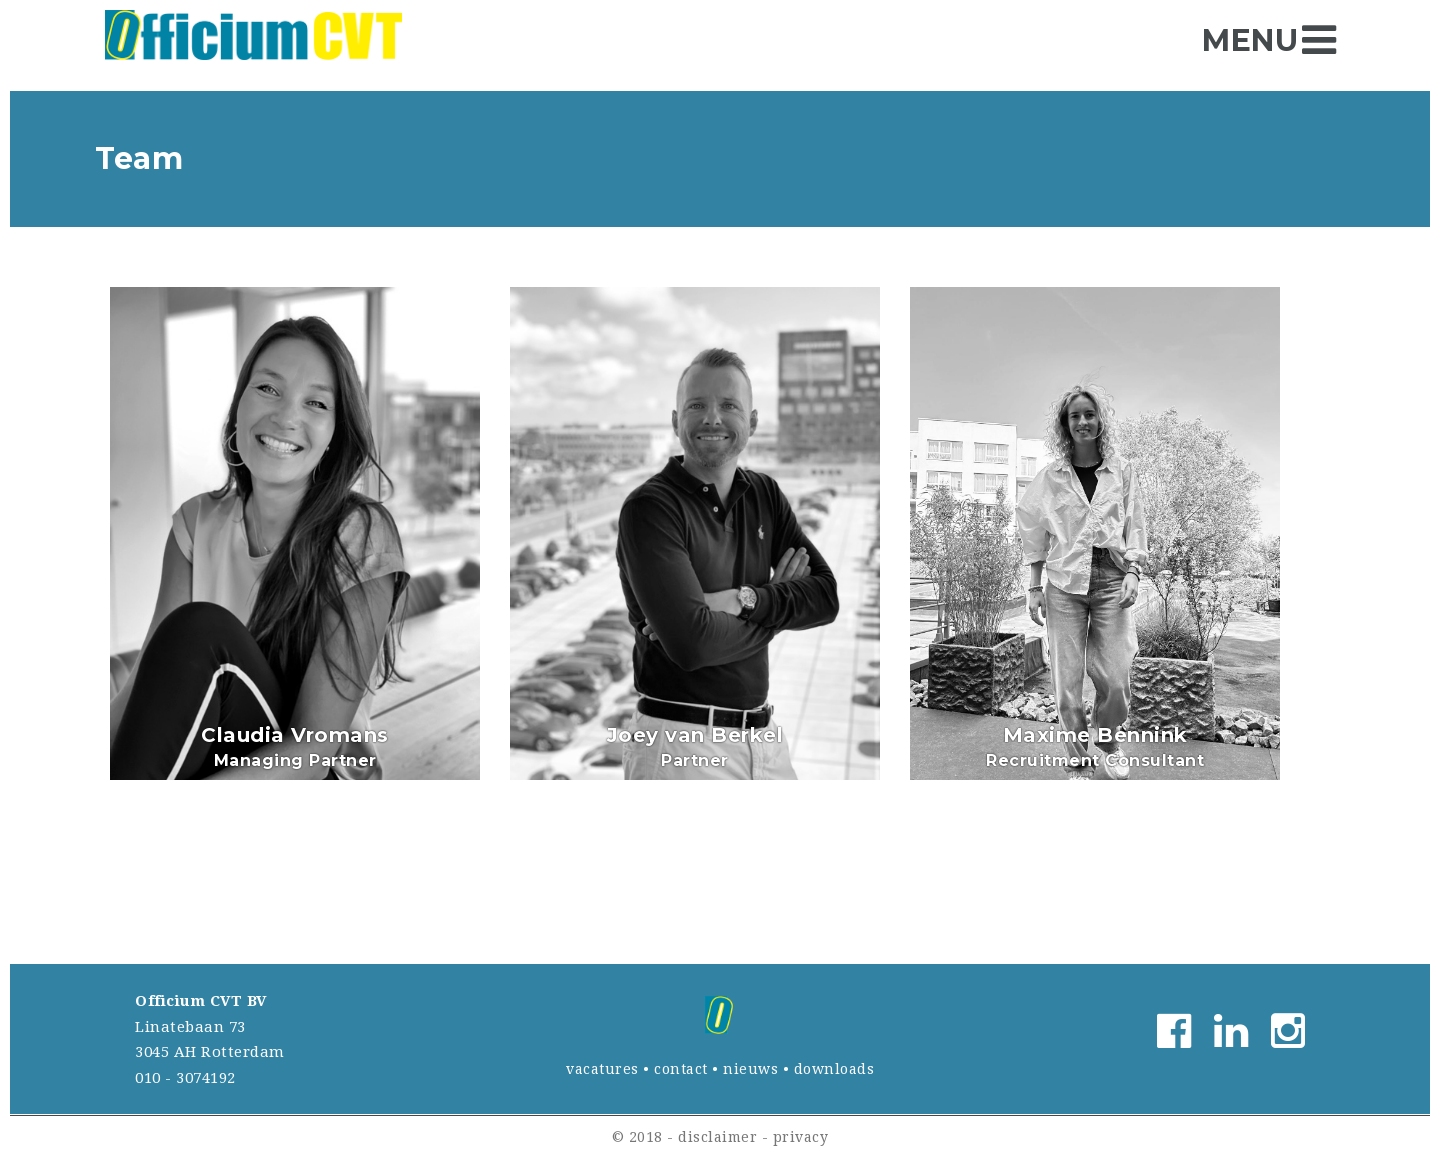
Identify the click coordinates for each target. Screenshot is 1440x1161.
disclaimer (717, 1137)
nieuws (750, 1069)
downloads (834, 1069)
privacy (801, 1137)
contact (681, 1069)
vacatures (602, 1069)
